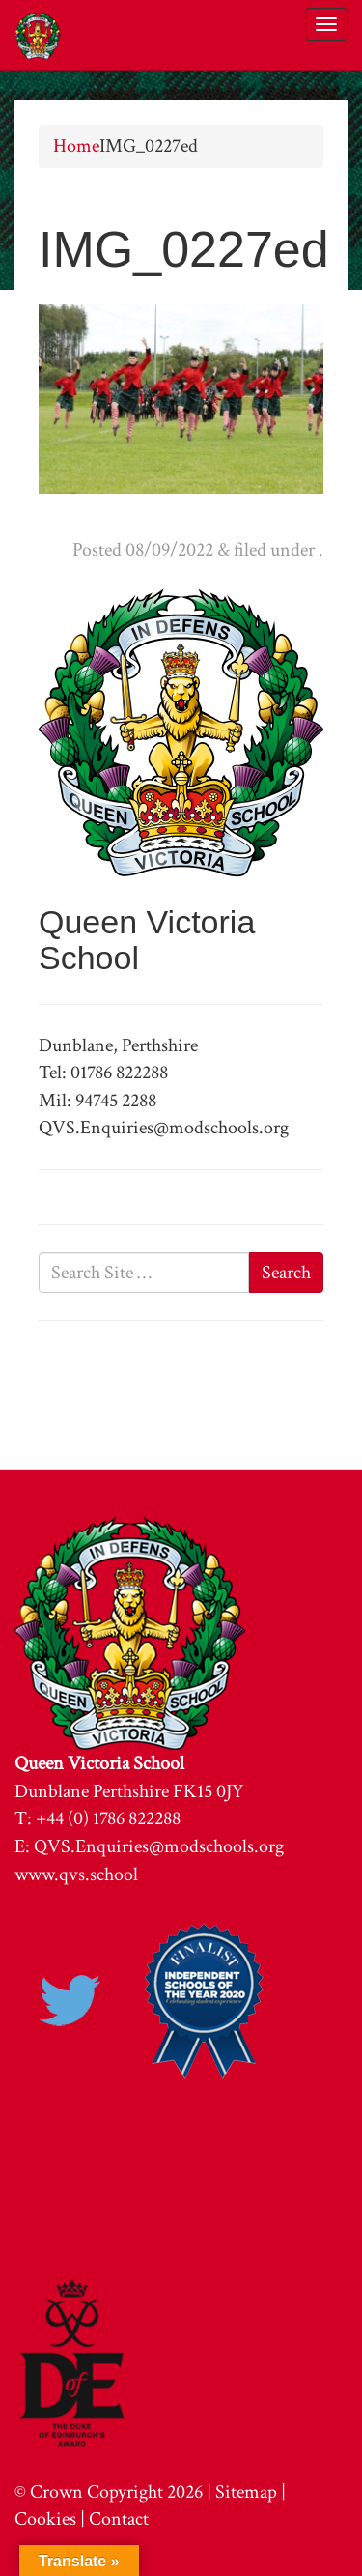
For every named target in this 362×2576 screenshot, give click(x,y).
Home (76, 145)
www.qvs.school (76, 1874)
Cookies (45, 2519)
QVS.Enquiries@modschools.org (159, 1846)
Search (286, 1272)
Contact (119, 2519)
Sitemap (246, 2491)
